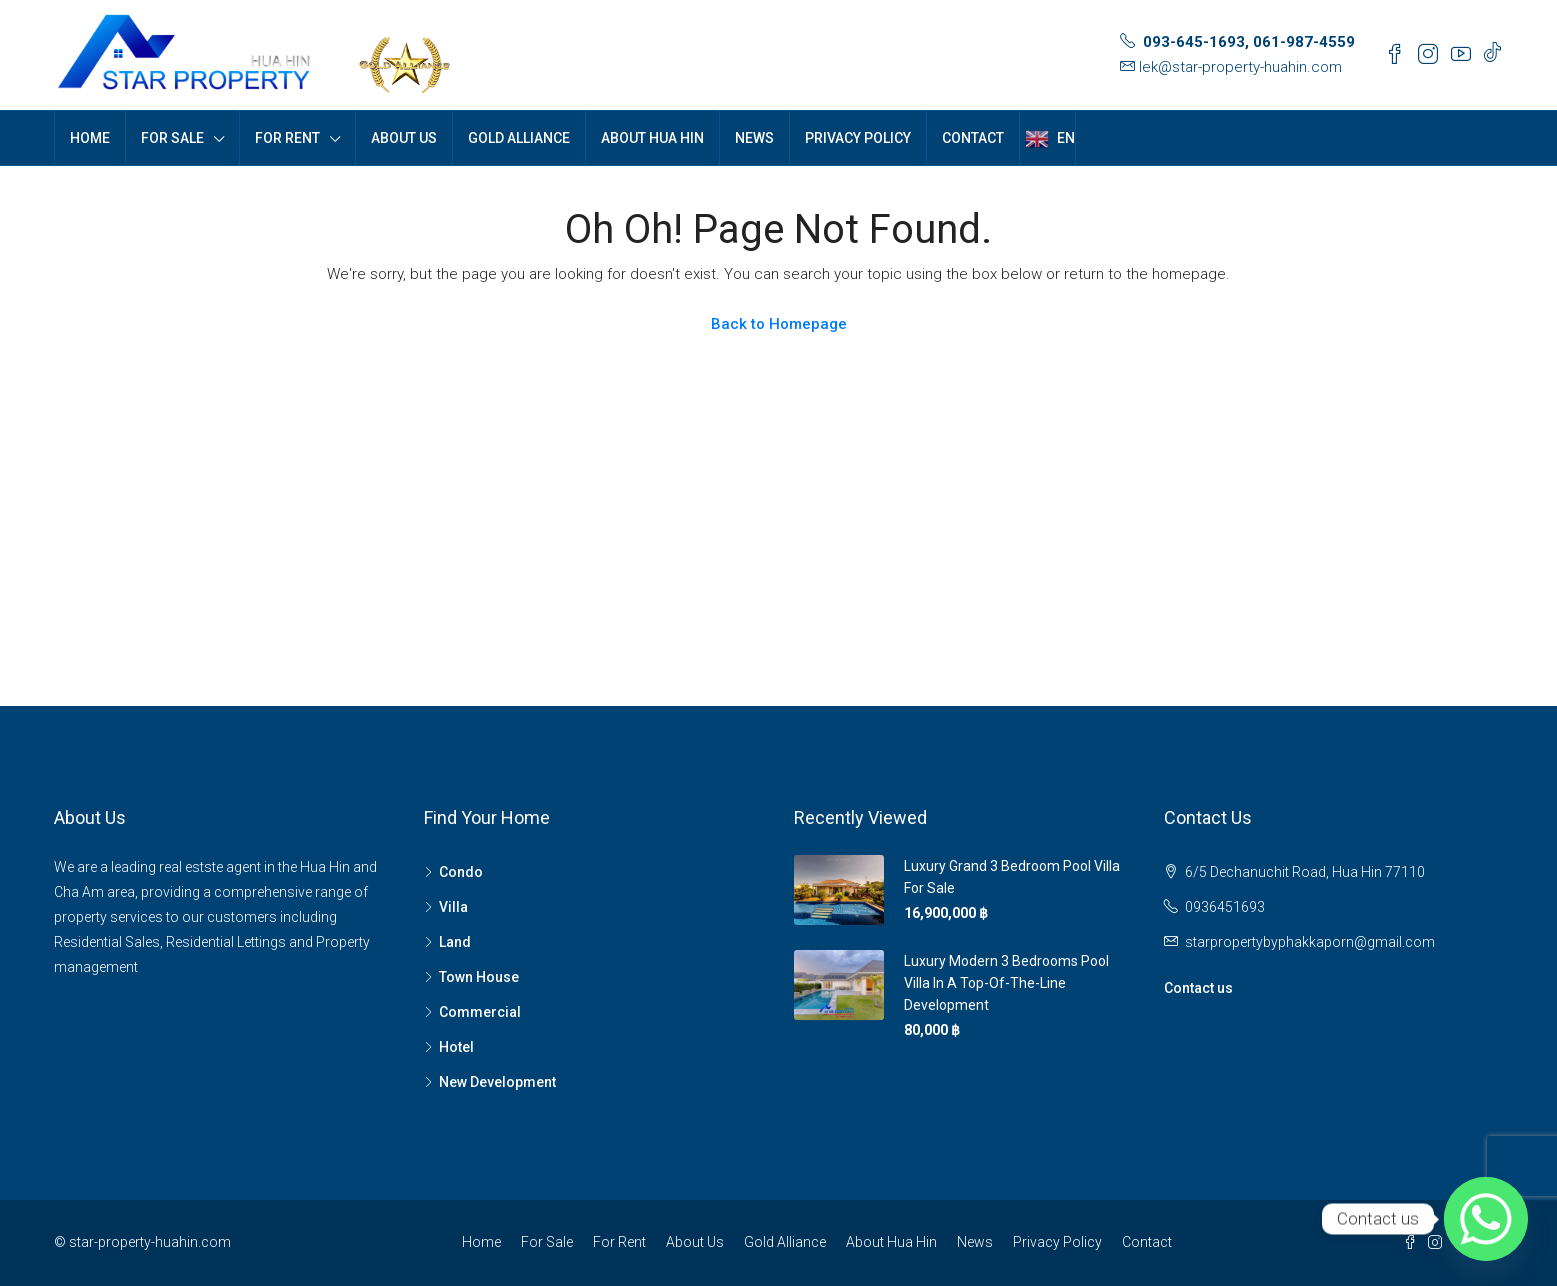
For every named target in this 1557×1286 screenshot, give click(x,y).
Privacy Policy (858, 138)
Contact (973, 138)
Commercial (480, 1012)
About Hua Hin (652, 138)
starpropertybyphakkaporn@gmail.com (1310, 942)
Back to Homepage (779, 324)
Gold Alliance (519, 138)
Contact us (1198, 988)
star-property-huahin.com (150, 1242)
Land (455, 942)
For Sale (172, 138)
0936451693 (1225, 907)
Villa (453, 907)
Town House (479, 977)
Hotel (456, 1047)
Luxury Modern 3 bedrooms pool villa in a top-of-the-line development (1006, 983)
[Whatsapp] (1486, 1219)
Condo (461, 872)
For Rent (287, 138)
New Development (497, 1082)
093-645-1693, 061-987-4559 (1249, 42)
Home (90, 138)
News (754, 138)
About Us (404, 138)
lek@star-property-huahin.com (1240, 67)
